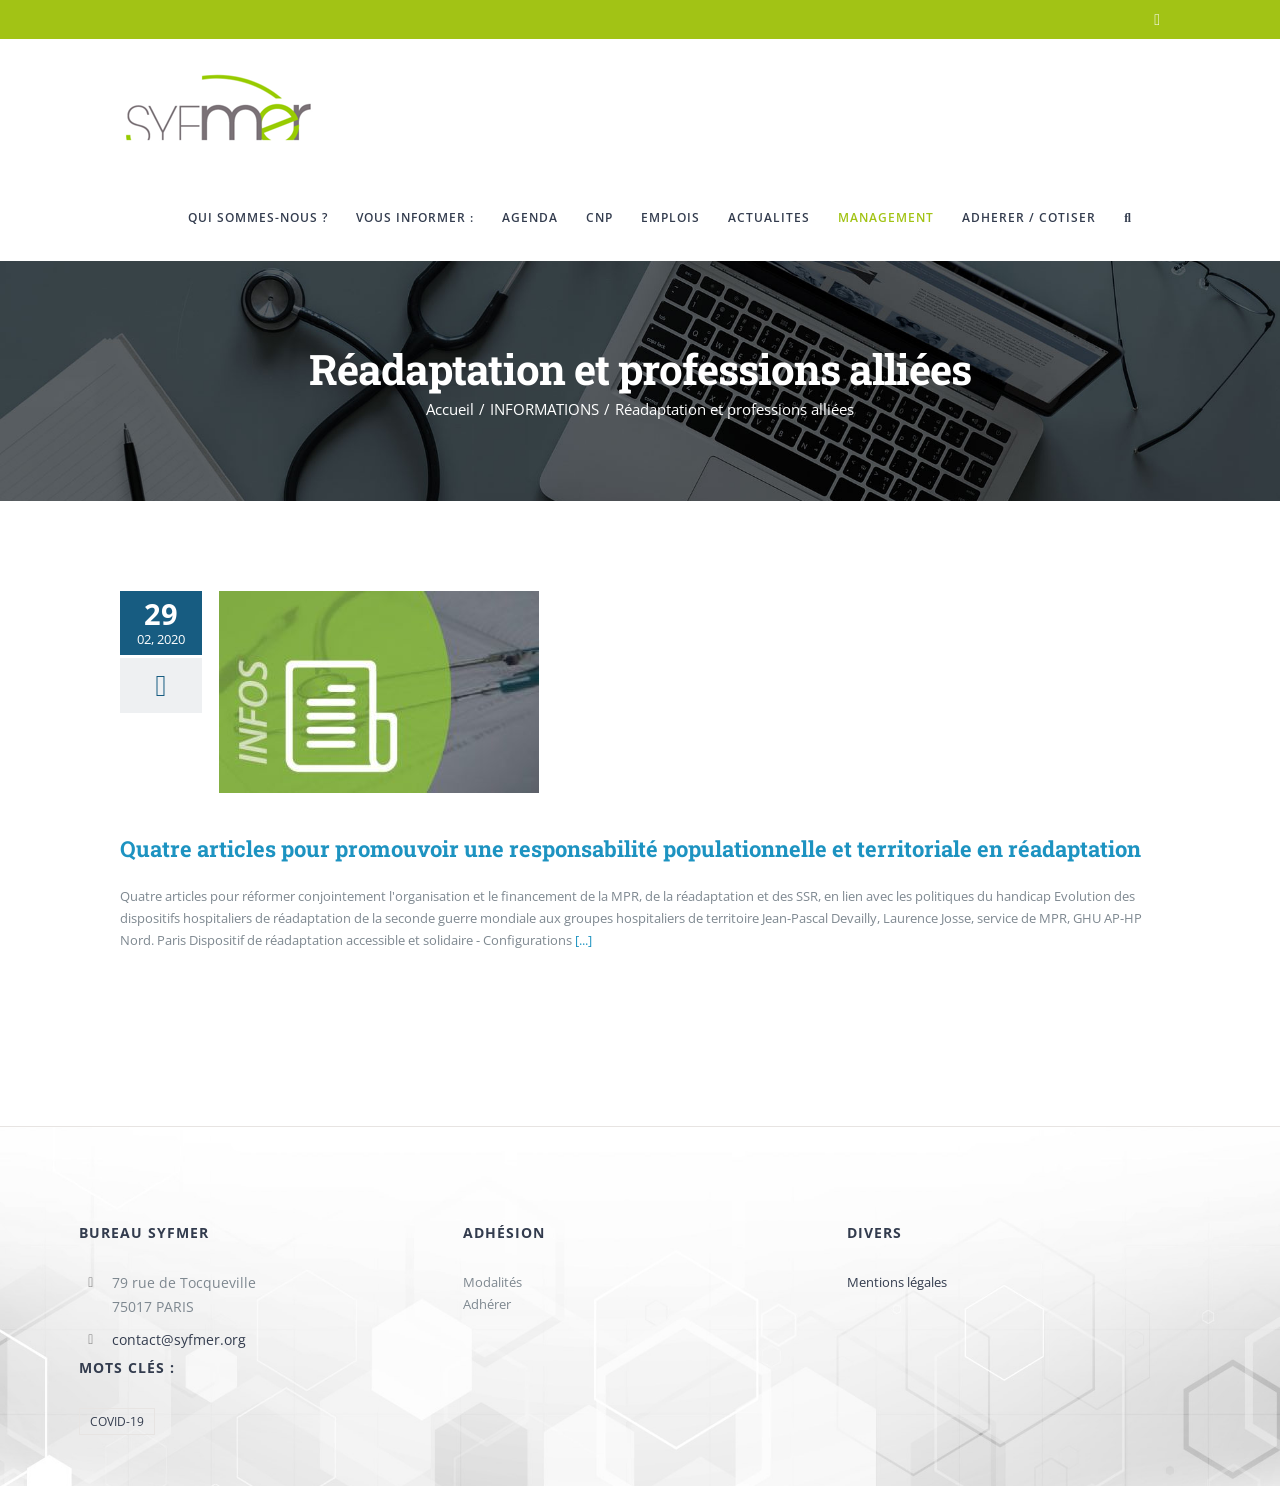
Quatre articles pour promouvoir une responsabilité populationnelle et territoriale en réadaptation (630, 848)
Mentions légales (897, 1282)
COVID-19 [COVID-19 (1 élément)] (117, 1421)
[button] (1128, 218)
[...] (583, 940)
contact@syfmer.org (179, 1339)
